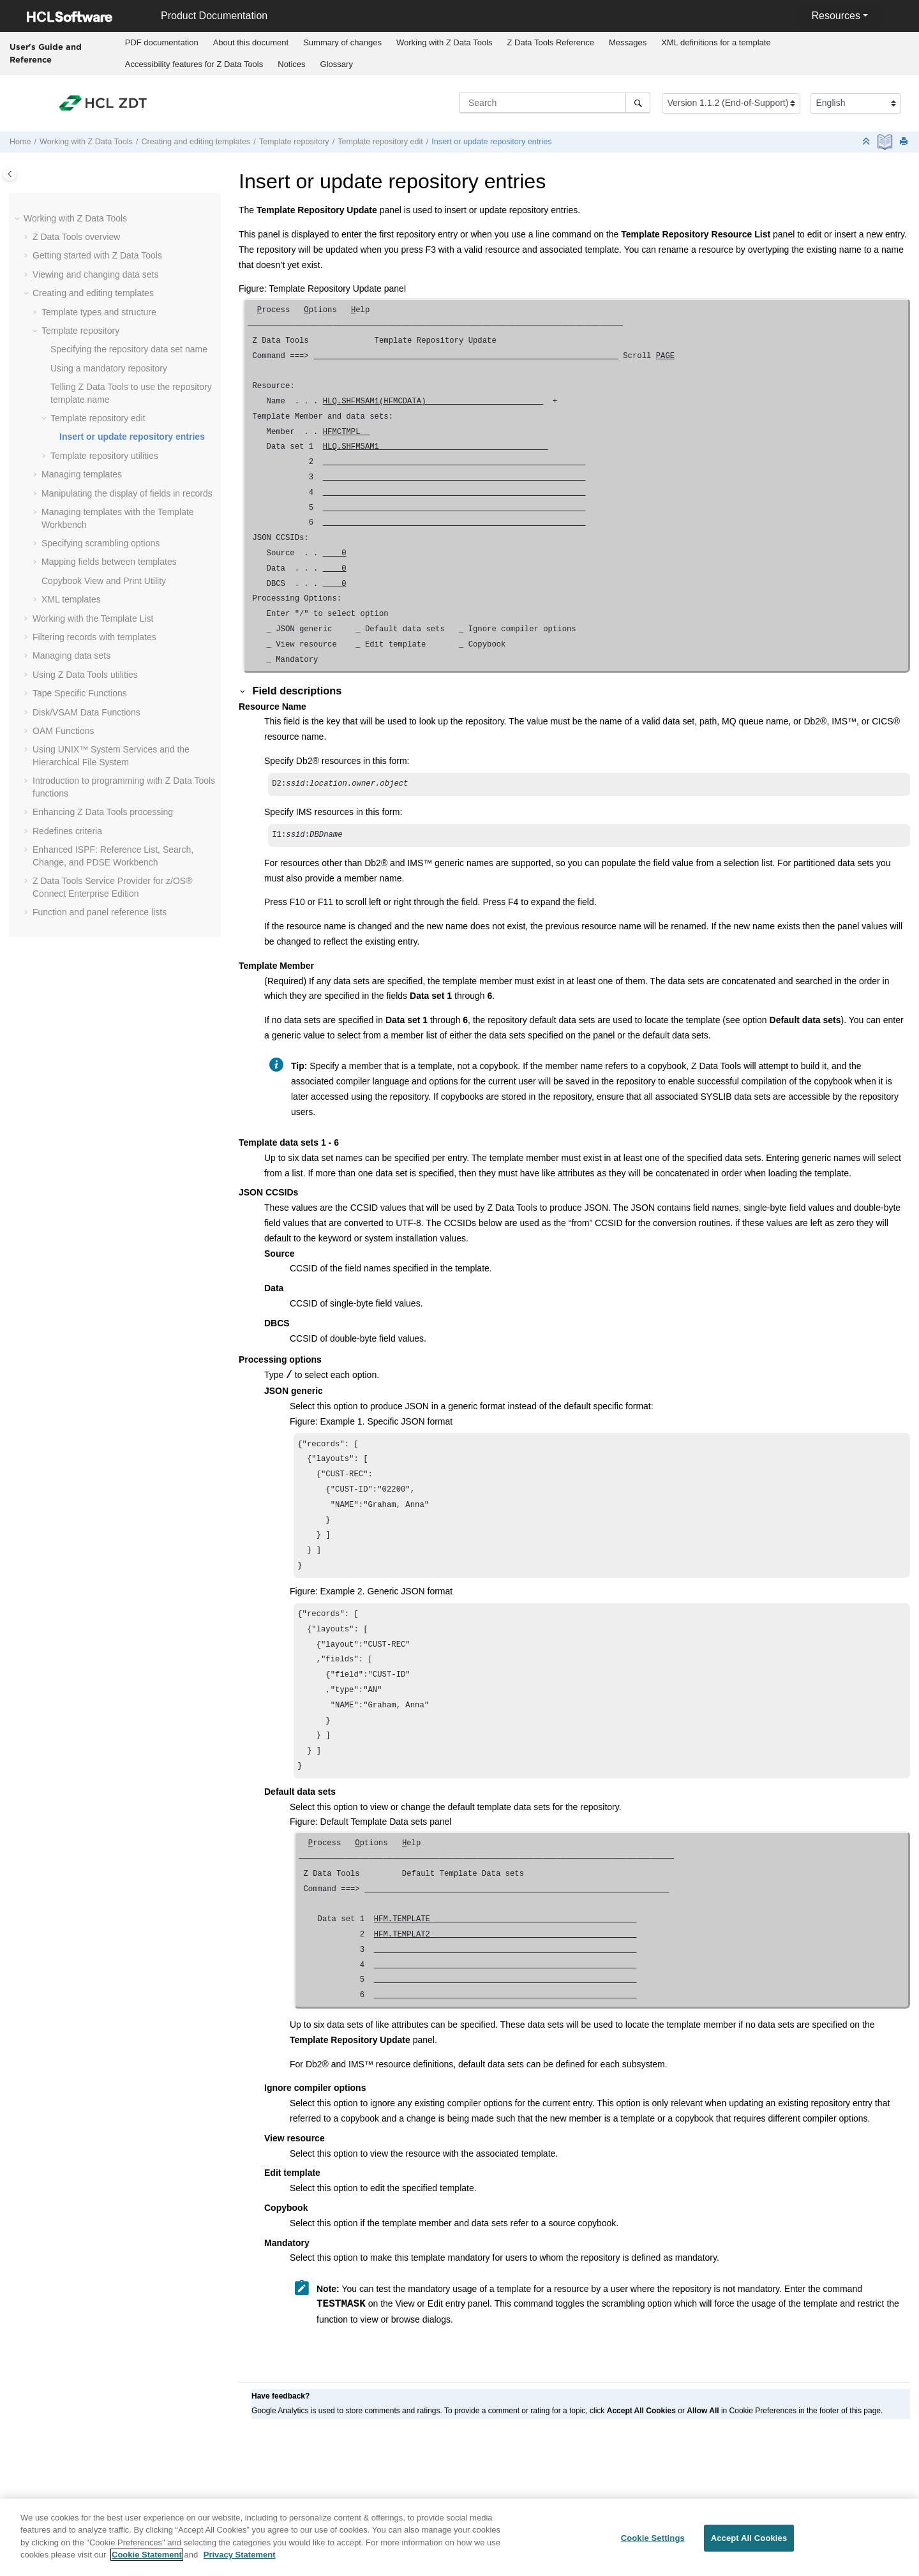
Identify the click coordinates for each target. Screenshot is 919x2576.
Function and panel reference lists (100, 912)
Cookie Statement (147, 2562)
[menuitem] (161, 43)
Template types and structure (98, 312)
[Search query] (554, 103)
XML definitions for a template (716, 42)
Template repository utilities (104, 456)
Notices (291, 64)
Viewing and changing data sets (95, 274)
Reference (550, 42)
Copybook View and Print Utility (103, 581)
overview (76, 237)
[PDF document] (886, 142)
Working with (444, 42)
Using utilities (85, 675)
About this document (251, 42)
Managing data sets (71, 655)
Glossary (336, 64)
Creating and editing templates (195, 141)
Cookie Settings (653, 2545)
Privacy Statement (240, 2562)
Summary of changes (342, 42)
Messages (627, 42)
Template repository (294, 141)
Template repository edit (380, 141)
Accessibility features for (194, 64)
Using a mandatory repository (108, 368)
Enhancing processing (103, 812)
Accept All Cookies (749, 2545)
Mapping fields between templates (109, 562)
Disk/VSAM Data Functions (86, 712)
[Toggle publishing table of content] (10, 174)
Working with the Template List (93, 618)
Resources (835, 15)
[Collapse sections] (867, 142)
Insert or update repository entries (491, 141)
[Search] (637, 103)
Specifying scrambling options (100, 543)
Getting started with (97, 255)
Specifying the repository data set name (128, 349)
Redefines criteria (67, 831)
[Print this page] (904, 142)
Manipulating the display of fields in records (127, 493)
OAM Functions (63, 731)
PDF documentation (161, 42)
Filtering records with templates (94, 637)
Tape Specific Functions (80, 693)
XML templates (71, 599)
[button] (18, 219)
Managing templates (81, 474)
